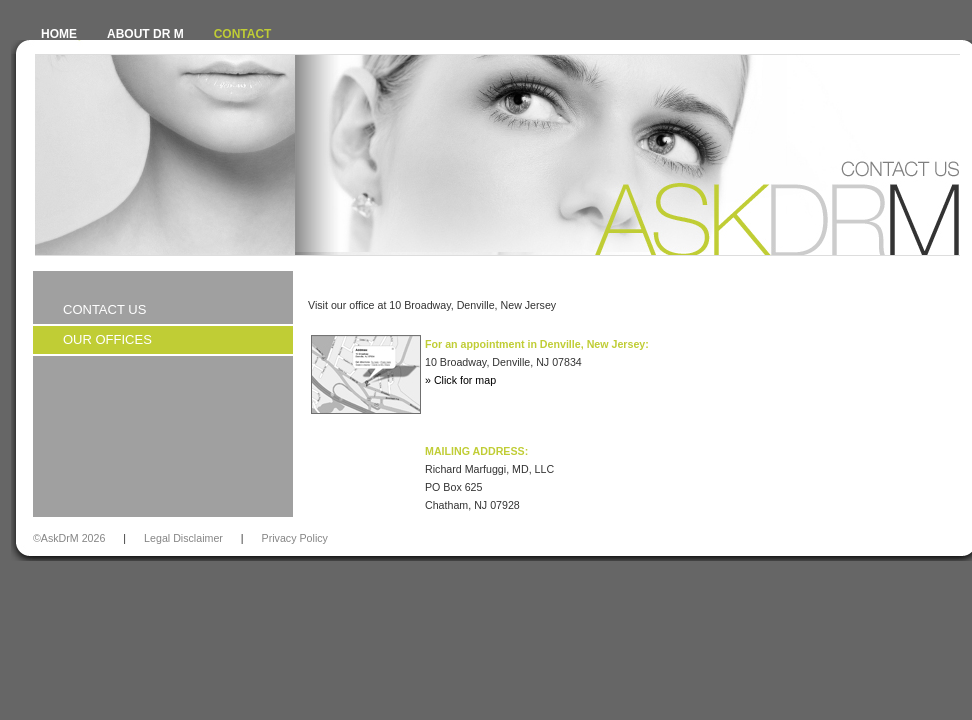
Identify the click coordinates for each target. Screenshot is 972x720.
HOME (59, 34)
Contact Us (104, 309)
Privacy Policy (295, 538)
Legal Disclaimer (183, 538)
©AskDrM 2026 (69, 538)
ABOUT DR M (145, 34)
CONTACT (243, 34)
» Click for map (460, 380)
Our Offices (107, 339)
